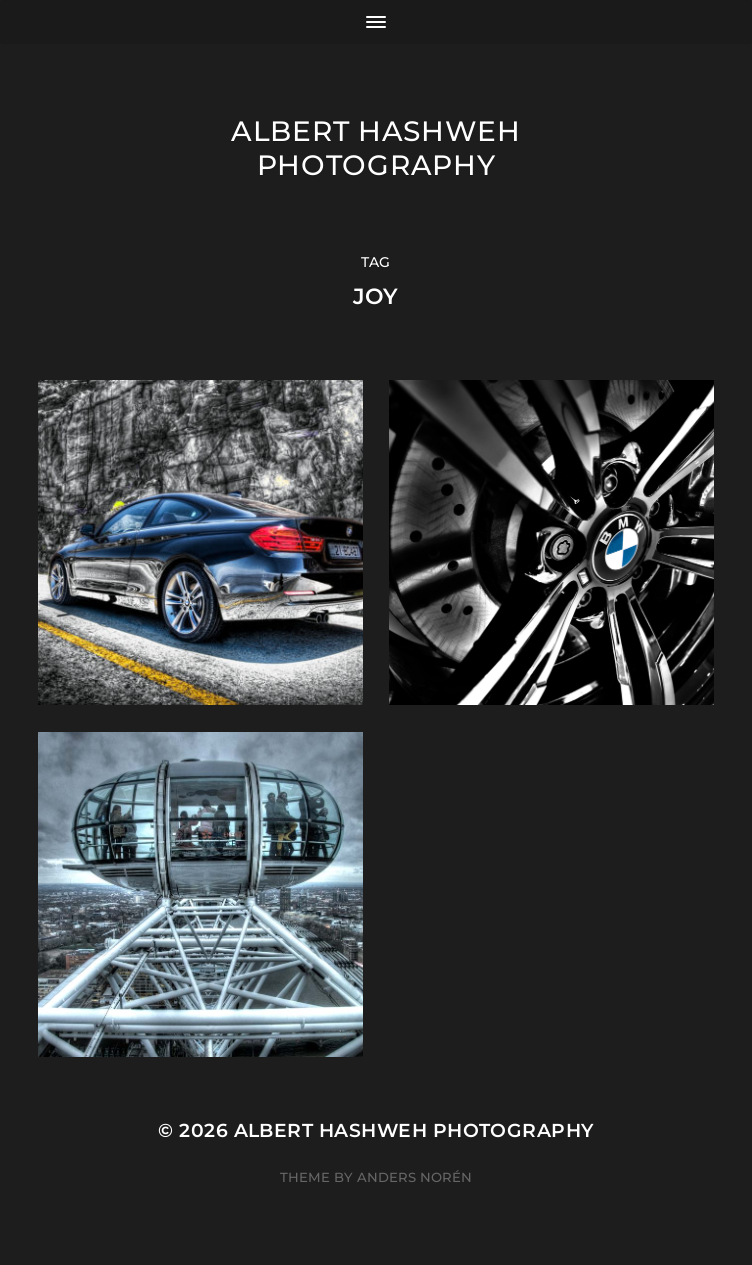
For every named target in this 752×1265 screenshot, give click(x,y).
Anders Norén (414, 1177)
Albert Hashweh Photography (376, 148)
